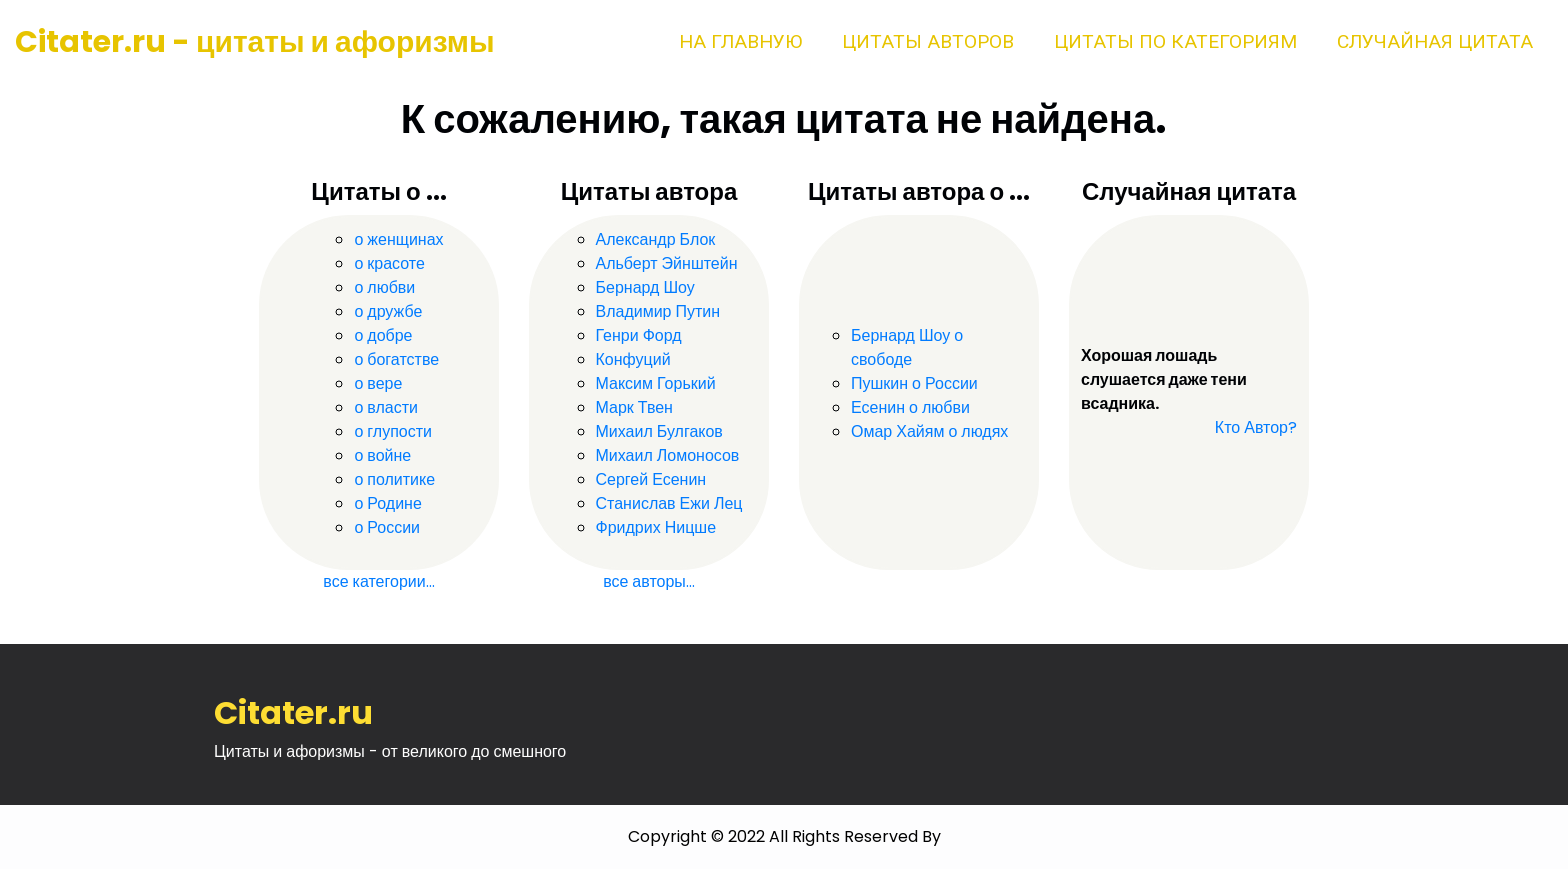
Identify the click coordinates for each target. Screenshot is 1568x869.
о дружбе (388, 311)
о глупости (393, 431)
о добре (383, 335)
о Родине (387, 503)
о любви (384, 287)
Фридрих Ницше (656, 527)
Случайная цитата (1435, 41)
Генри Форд (639, 335)
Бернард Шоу (645, 287)
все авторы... (649, 581)
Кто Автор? (1256, 427)
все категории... (378, 581)
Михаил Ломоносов (668, 455)
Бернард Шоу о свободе (907, 347)
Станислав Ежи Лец (669, 503)
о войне (382, 455)
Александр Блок (656, 239)
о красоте (389, 263)
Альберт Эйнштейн (667, 263)
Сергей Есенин (651, 479)
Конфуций (633, 359)
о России (387, 527)
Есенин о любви (910, 407)
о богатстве (396, 359)
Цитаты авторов (928, 41)
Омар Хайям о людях (929, 431)
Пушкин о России (914, 383)
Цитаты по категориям (1175, 41)
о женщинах (398, 239)
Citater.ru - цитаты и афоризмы (255, 42)
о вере (378, 383)
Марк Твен (634, 407)
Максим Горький (656, 383)
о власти (386, 407)
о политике (394, 479)
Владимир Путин (658, 311)
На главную (740, 41)
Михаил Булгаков (659, 431)
